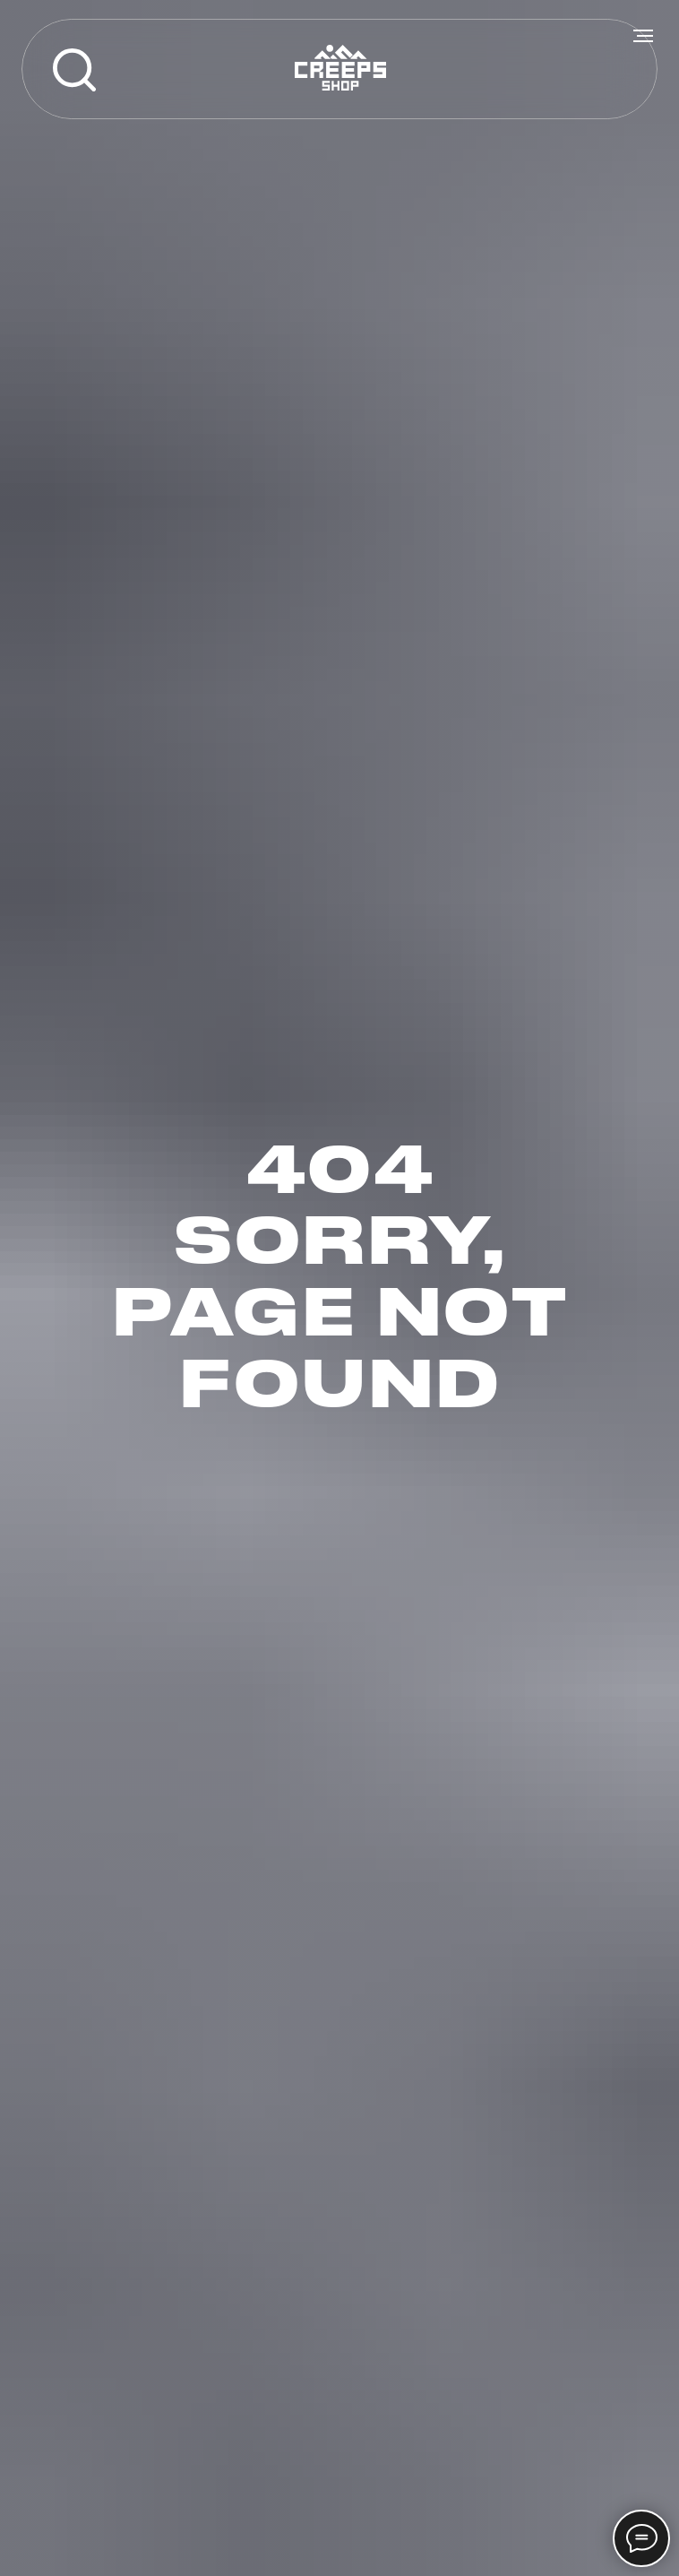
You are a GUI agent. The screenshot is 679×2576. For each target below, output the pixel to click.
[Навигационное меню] (643, 36)
